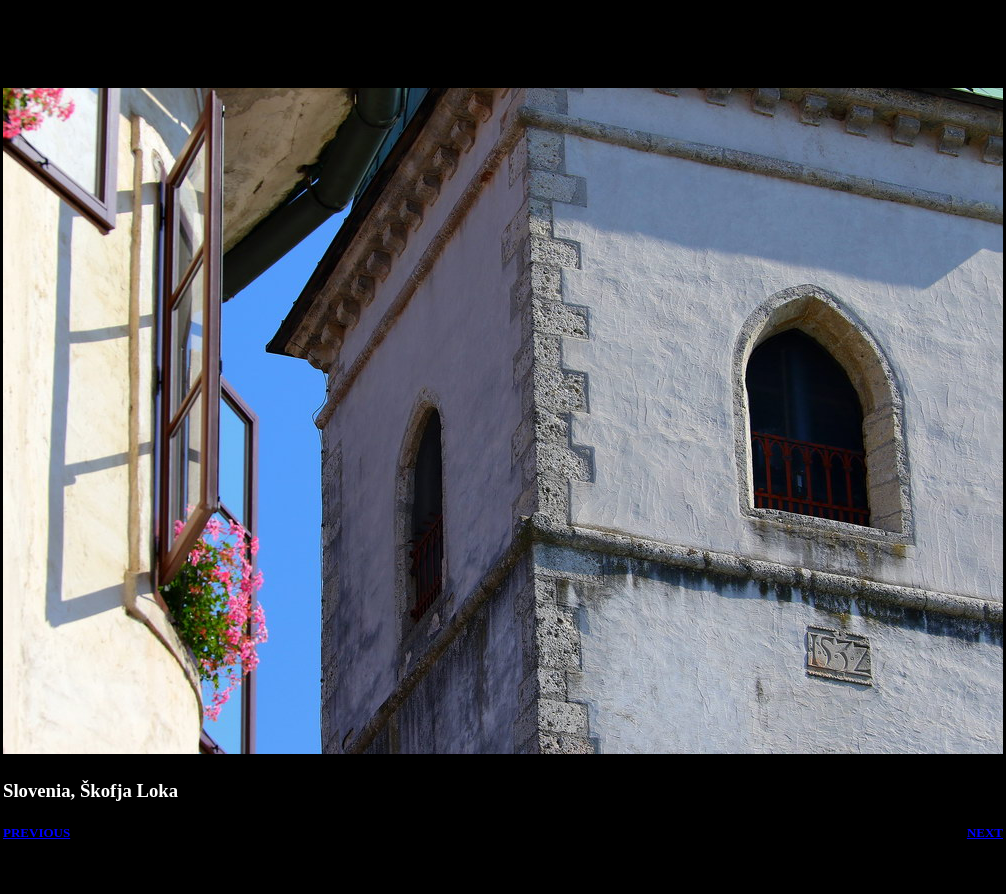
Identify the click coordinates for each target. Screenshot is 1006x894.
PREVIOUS (36, 832)
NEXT (985, 832)
